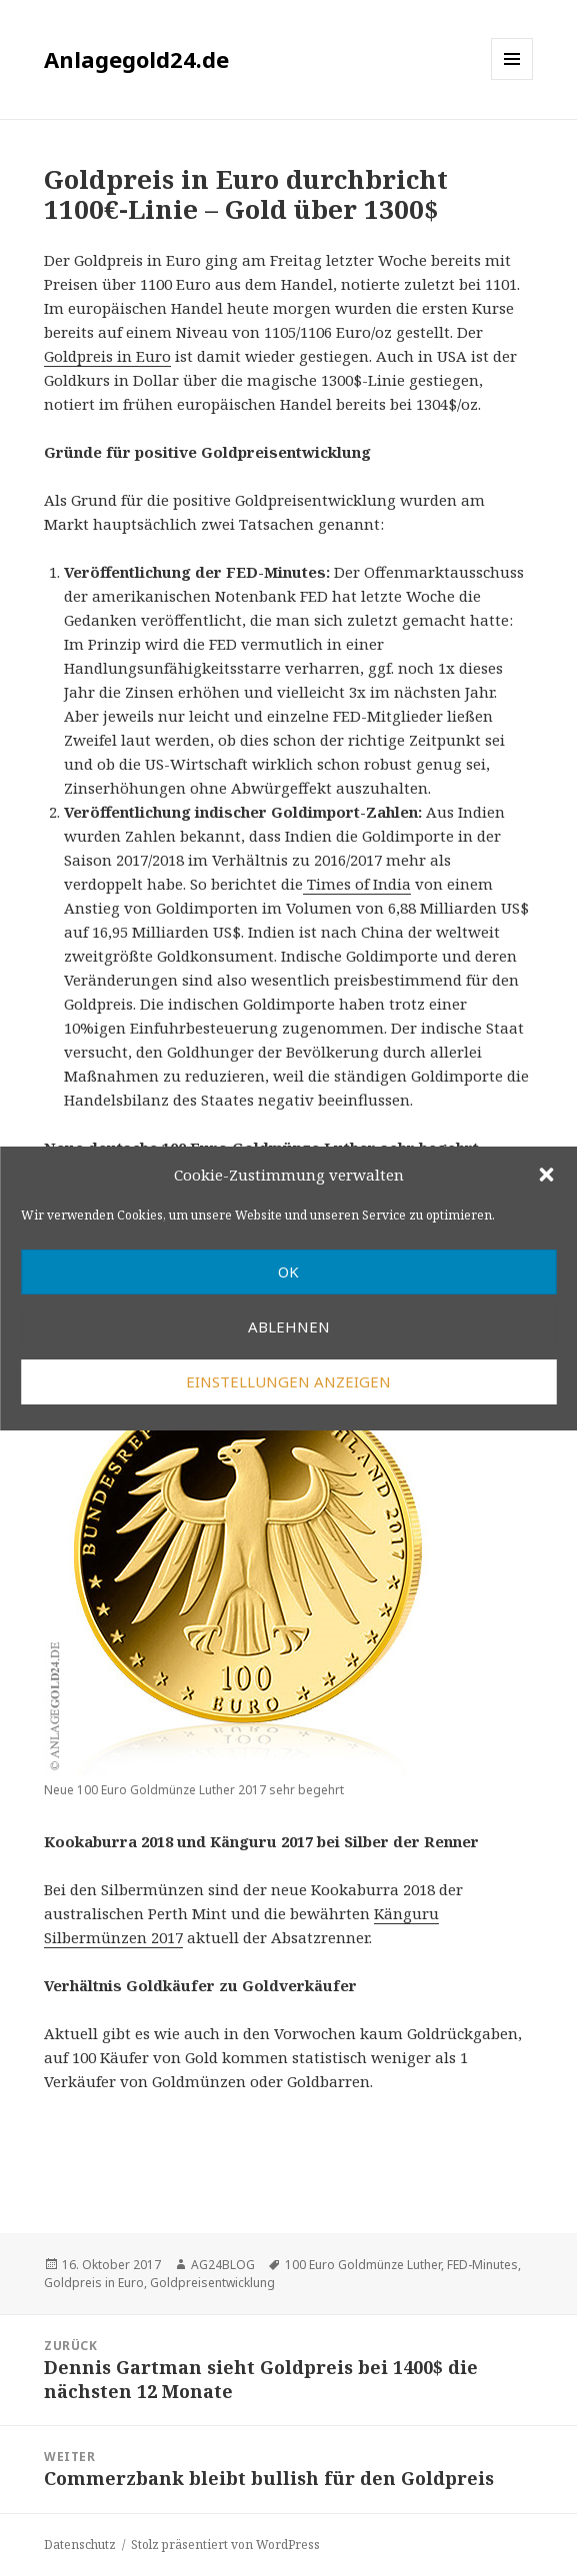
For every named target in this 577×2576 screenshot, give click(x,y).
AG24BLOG (223, 2264)
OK (288, 1272)
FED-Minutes (482, 2264)
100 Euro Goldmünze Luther (363, 2264)
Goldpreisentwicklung (212, 2282)
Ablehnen (289, 1326)
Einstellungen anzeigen (288, 1381)
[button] (546, 1175)
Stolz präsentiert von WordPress (225, 2544)
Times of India (357, 884)
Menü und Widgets (512, 79)
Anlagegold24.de (136, 59)
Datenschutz (80, 2544)
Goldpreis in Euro (107, 356)
